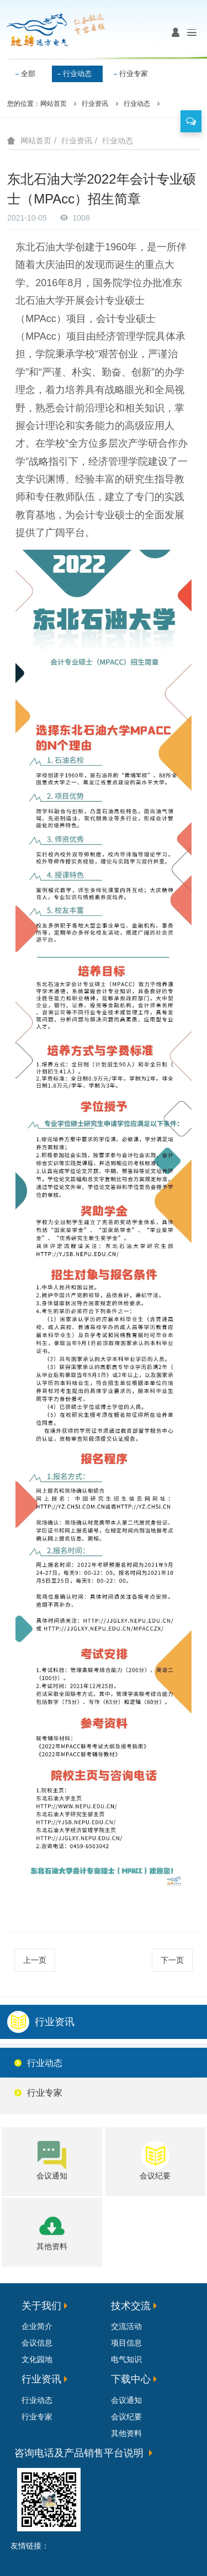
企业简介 (37, 2326)
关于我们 (41, 2305)
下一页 (172, 1960)
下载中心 (131, 2379)
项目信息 (126, 2342)
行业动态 (77, 73)
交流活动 (126, 2326)
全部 (28, 73)
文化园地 (37, 2359)
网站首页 (53, 104)
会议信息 (37, 2342)
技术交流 (131, 2305)
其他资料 (126, 2433)
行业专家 (133, 73)
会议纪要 (126, 2416)
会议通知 (126, 2400)
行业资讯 (95, 104)
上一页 (34, 1960)
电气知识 (126, 2359)
